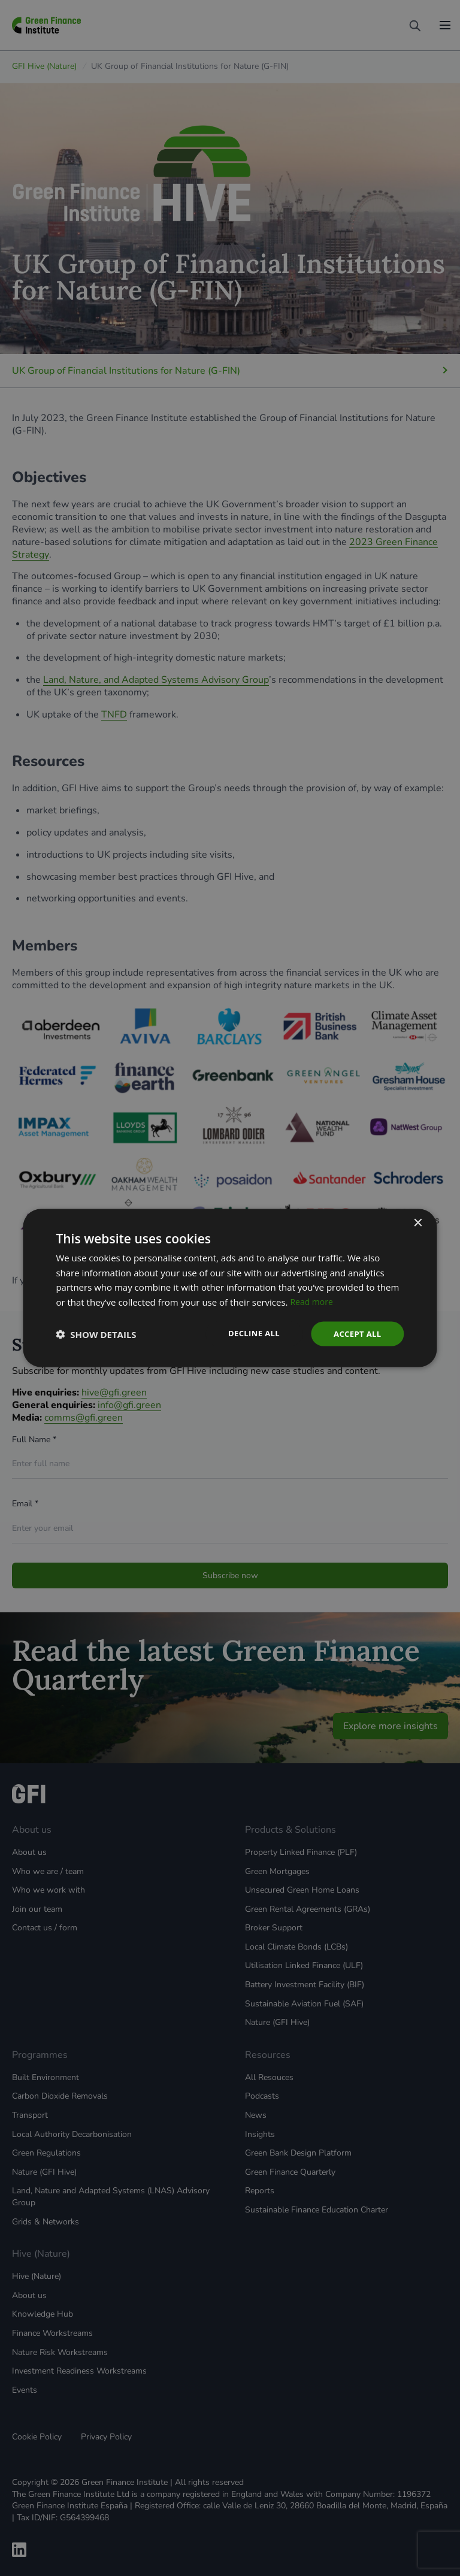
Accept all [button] (355, 1333)
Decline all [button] (248, 1333)
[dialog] (230, 1288)
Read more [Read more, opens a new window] (313, 1301)
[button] (96, 1333)
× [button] (417, 1221)
